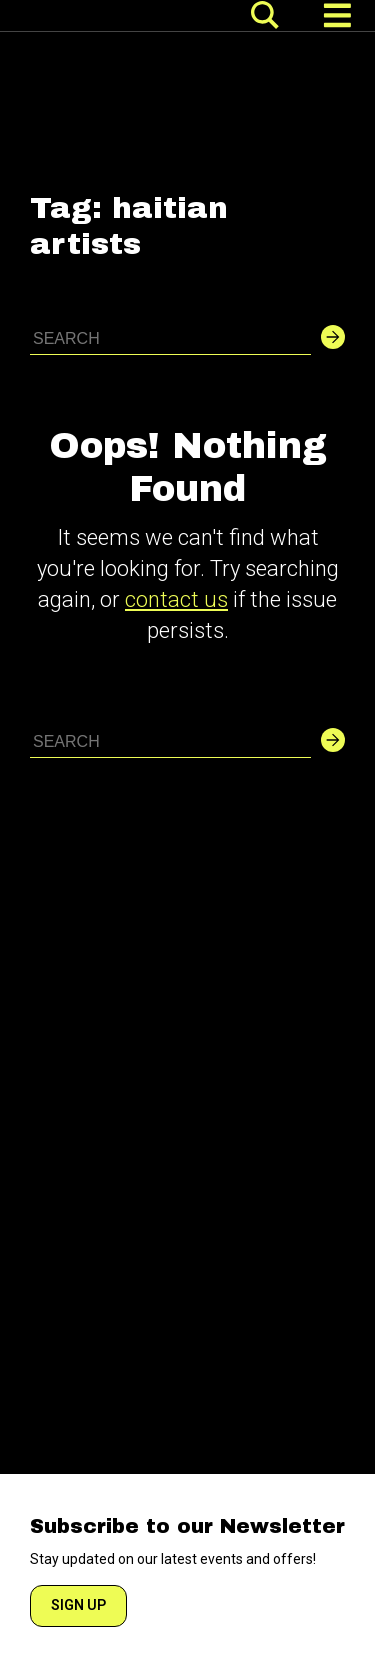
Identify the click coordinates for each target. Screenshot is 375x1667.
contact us (176, 599)
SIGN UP (78, 1605)
